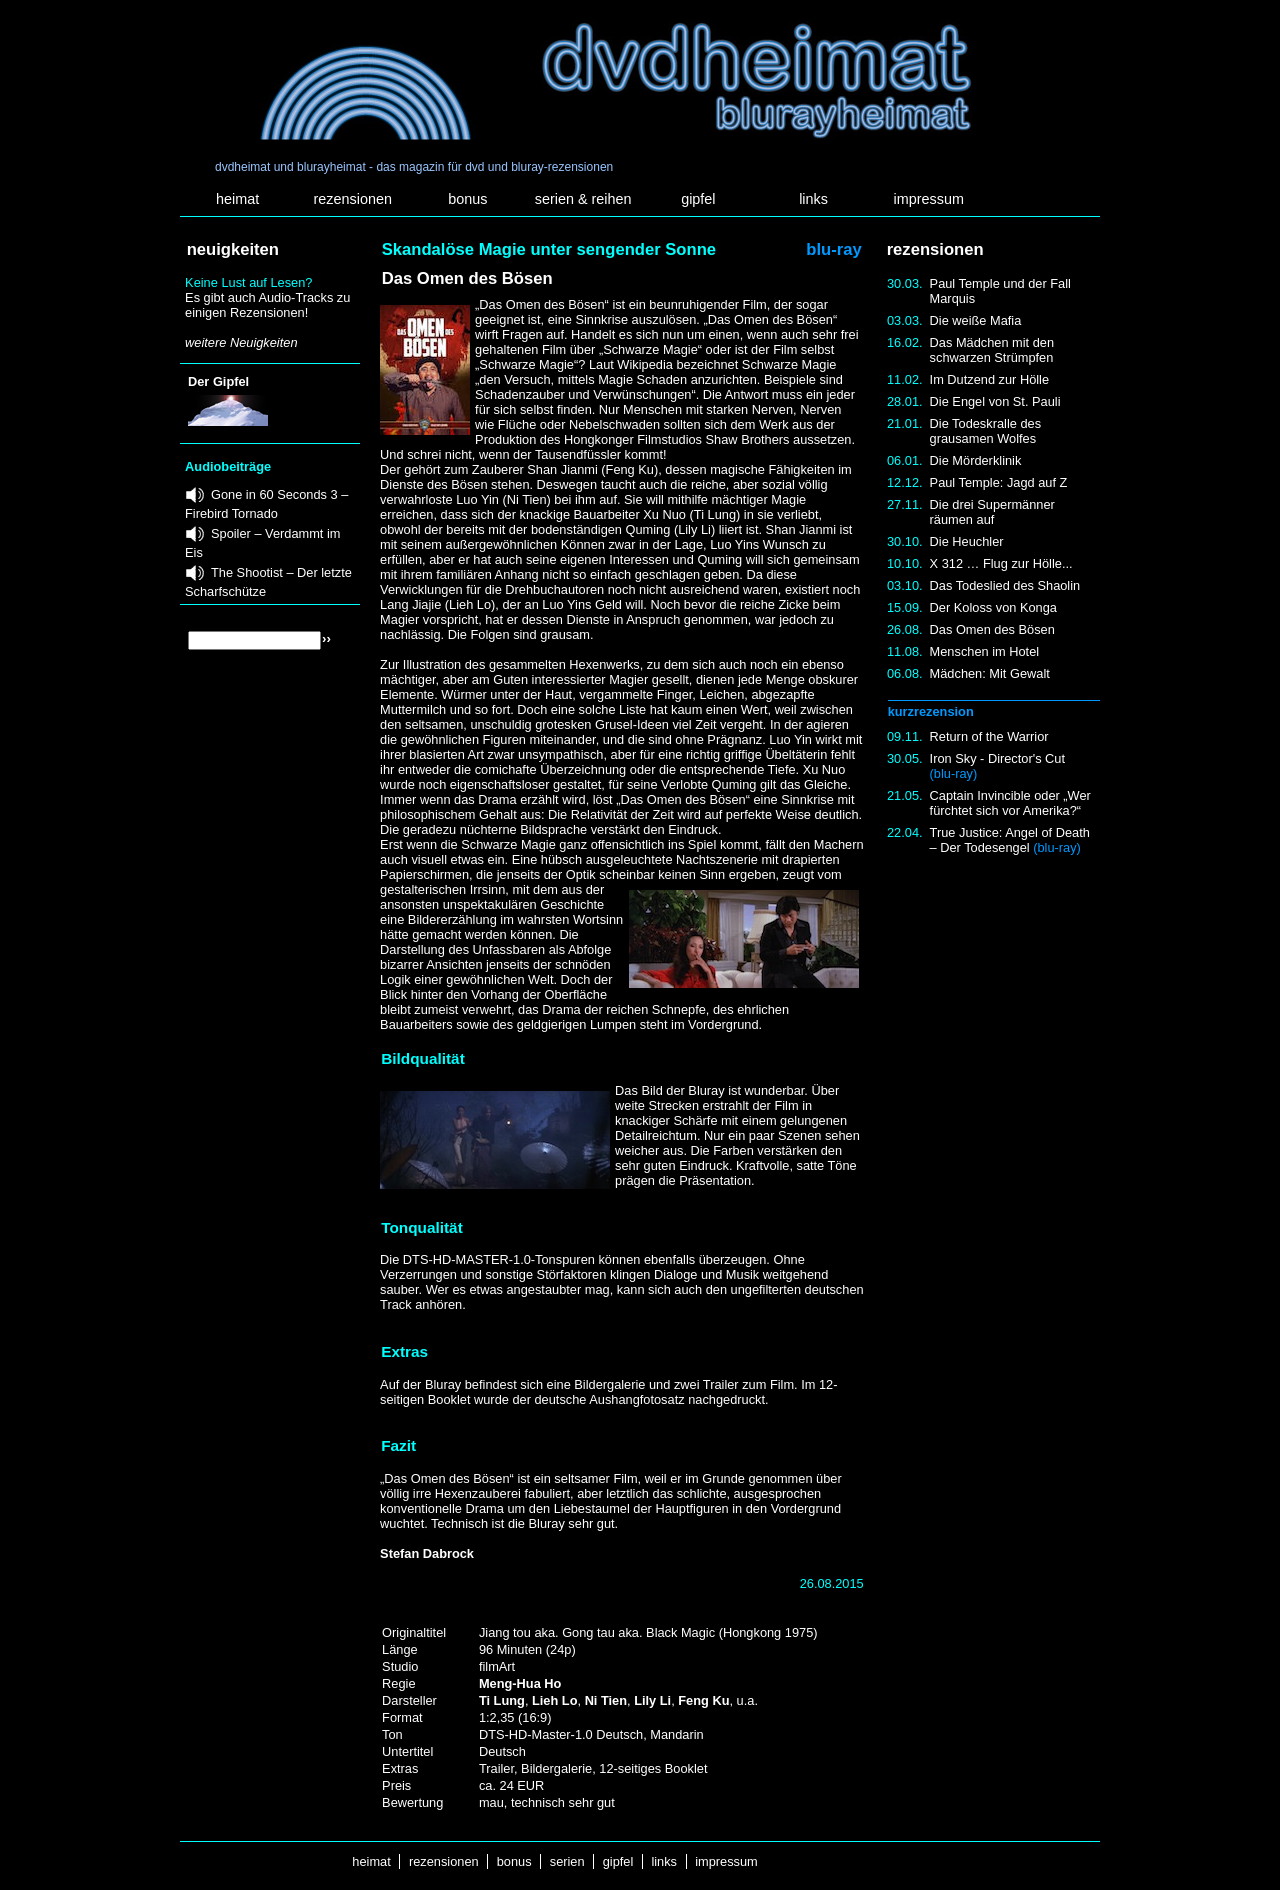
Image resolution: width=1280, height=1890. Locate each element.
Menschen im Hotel (985, 651)
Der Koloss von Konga (993, 607)
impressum (929, 199)
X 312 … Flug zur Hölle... (1001, 563)
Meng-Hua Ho (520, 1683)
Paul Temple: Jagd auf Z (999, 482)
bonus (467, 199)
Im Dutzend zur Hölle (989, 379)
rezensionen (353, 199)
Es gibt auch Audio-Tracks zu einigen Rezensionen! (267, 305)
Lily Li (652, 1700)
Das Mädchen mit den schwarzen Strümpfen (992, 350)
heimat (237, 199)
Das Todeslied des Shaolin (1005, 585)
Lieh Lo (555, 1700)
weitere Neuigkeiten (241, 342)
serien (567, 1861)
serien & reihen (583, 199)
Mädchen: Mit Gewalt (990, 673)
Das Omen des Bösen (992, 629)
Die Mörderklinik (976, 460)
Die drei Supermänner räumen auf (992, 512)
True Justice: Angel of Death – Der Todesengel (1010, 840)
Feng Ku (703, 1700)
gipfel (698, 199)
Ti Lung (502, 1700)
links (813, 199)
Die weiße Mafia (976, 320)
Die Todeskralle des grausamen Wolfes (985, 431)
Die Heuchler (967, 541)
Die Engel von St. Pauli (995, 401)
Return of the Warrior (989, 736)
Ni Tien (606, 1700)
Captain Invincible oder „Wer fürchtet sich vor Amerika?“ (1010, 803)
